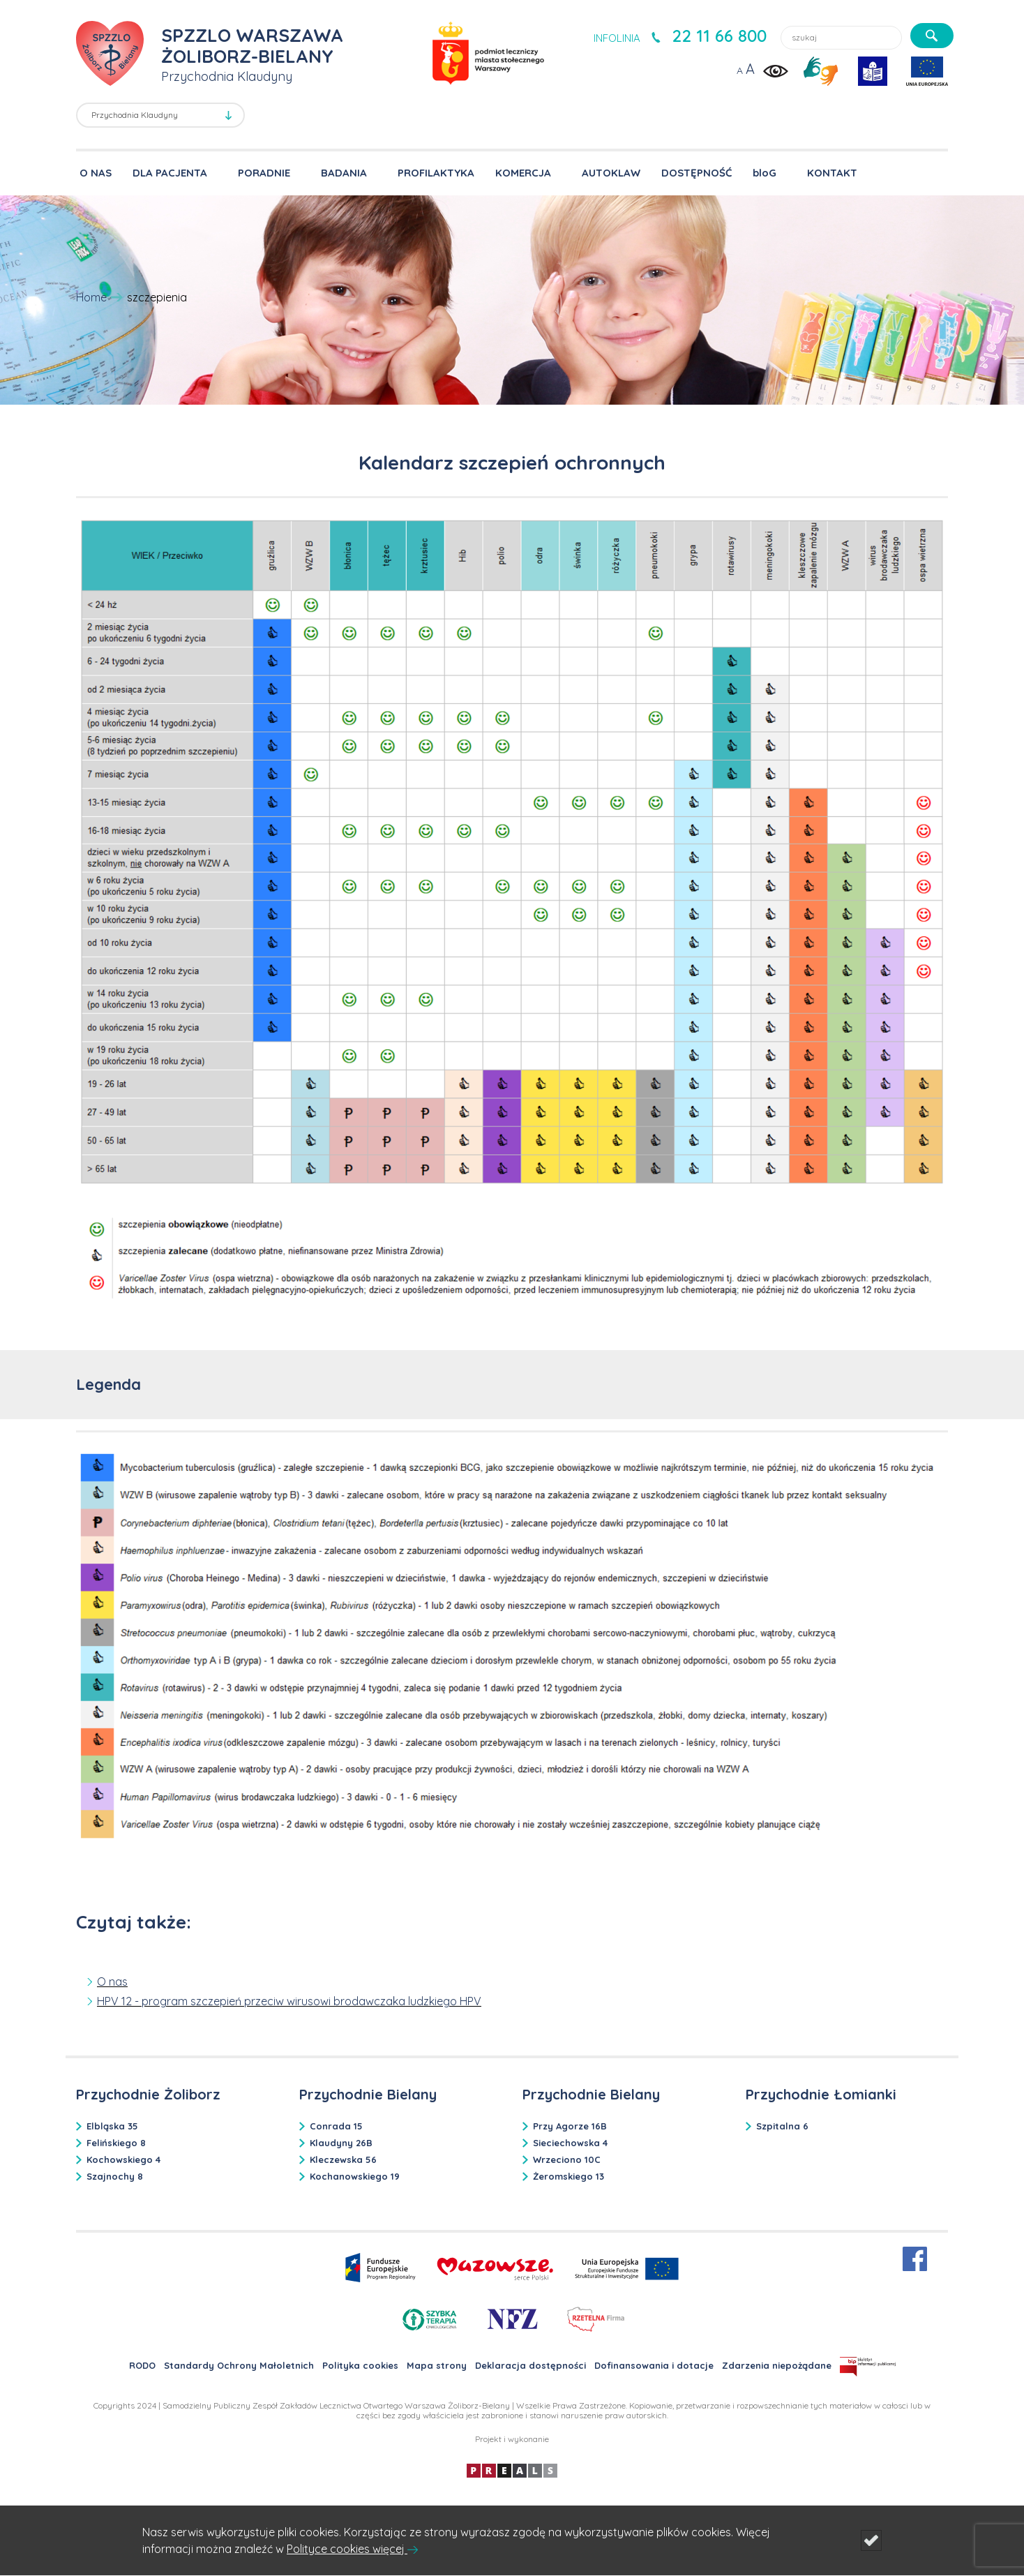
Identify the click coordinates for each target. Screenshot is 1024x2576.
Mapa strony (437, 2365)
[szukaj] (932, 35)
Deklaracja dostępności (530, 2365)
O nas (112, 1982)
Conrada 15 (336, 2126)
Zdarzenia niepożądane (776, 2365)
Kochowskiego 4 (123, 2159)
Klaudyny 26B (341, 2142)
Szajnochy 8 (114, 2176)
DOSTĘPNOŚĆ (696, 172)
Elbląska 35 (112, 2126)
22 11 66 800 (719, 35)
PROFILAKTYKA (436, 172)
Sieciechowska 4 (570, 2142)
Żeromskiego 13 (568, 2176)
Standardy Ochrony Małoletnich (239, 2365)
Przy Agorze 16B (570, 2126)
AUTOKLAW (611, 172)
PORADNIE (264, 172)
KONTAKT (832, 172)
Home (91, 297)
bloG (764, 172)
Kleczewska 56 (343, 2159)
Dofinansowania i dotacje (654, 2365)
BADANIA (344, 172)
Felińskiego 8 (116, 2142)
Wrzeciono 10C (567, 2159)
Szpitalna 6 (782, 2126)
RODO (142, 2365)
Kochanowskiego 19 (355, 2176)
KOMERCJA (523, 172)
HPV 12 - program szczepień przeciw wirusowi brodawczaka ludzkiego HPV (289, 2001)
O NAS (96, 172)
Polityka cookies (360, 2365)
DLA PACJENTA (170, 172)
